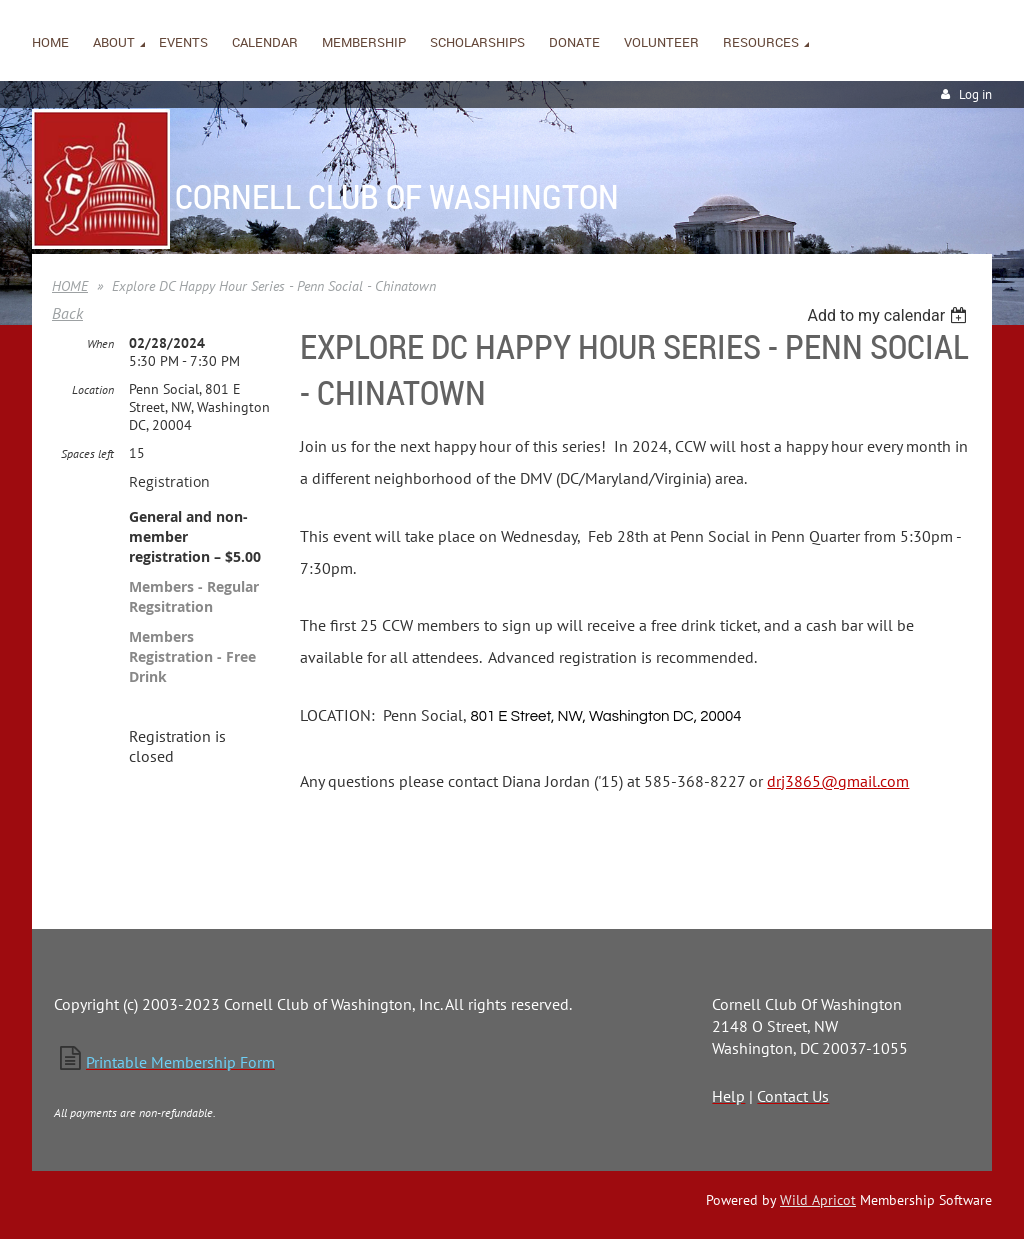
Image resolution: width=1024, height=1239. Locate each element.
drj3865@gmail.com (838, 781)
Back (67, 313)
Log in (975, 94)
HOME (70, 286)
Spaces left (87, 453)
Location (93, 389)
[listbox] (889, 315)
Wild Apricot (818, 1200)
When (100, 343)
